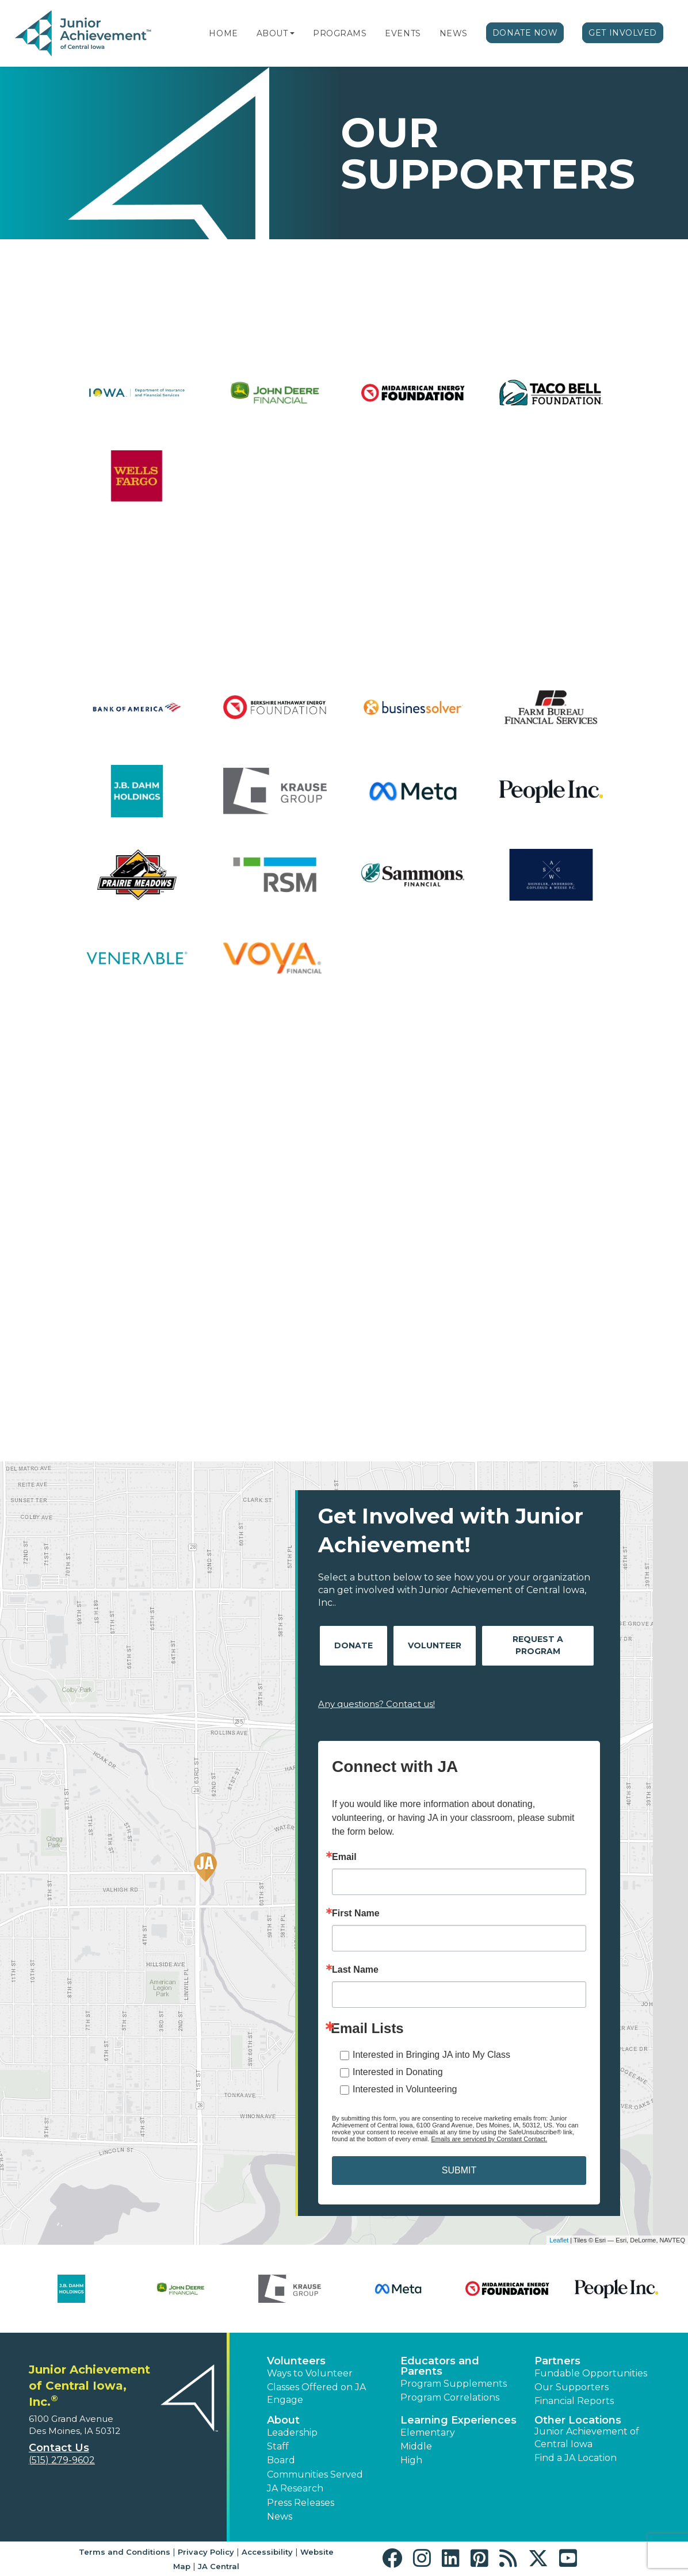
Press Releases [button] (300, 2502)
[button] (292, 33)
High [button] (411, 2460)
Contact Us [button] (59, 2448)
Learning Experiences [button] (458, 2420)
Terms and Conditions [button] (124, 2551)
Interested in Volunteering (405, 2089)
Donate (353, 1645)
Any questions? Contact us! (376, 1703)
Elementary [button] (427, 2432)
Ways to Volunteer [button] (310, 2373)
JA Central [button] (218, 2566)
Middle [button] (416, 2446)
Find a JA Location (575, 2457)
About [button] (283, 2420)
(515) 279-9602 (62, 2460)
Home (223, 33)
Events (403, 33)
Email (344, 1857)
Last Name (355, 1969)
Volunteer (434, 1645)
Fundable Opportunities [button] (590, 2373)
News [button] (279, 2516)
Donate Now (525, 33)
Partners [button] (557, 2361)
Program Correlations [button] (449, 2397)
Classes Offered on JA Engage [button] (316, 2393)
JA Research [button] (295, 2488)
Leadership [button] (292, 2432)
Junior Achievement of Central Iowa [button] (586, 2437)
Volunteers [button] (296, 2361)
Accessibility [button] (267, 2551)
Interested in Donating (398, 2072)
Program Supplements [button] (453, 2383)
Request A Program (538, 1645)
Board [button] (281, 2460)
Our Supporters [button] (571, 2387)
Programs (339, 33)
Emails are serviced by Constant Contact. (489, 2138)
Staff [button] (278, 2446)
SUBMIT (459, 2170)
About (272, 33)
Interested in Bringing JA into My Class (431, 2055)
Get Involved (622, 33)
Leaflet (558, 2240)
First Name (356, 1913)
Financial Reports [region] (574, 2400)
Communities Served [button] (315, 2474)
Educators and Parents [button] (439, 2366)
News (453, 33)
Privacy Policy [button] (206, 2551)
